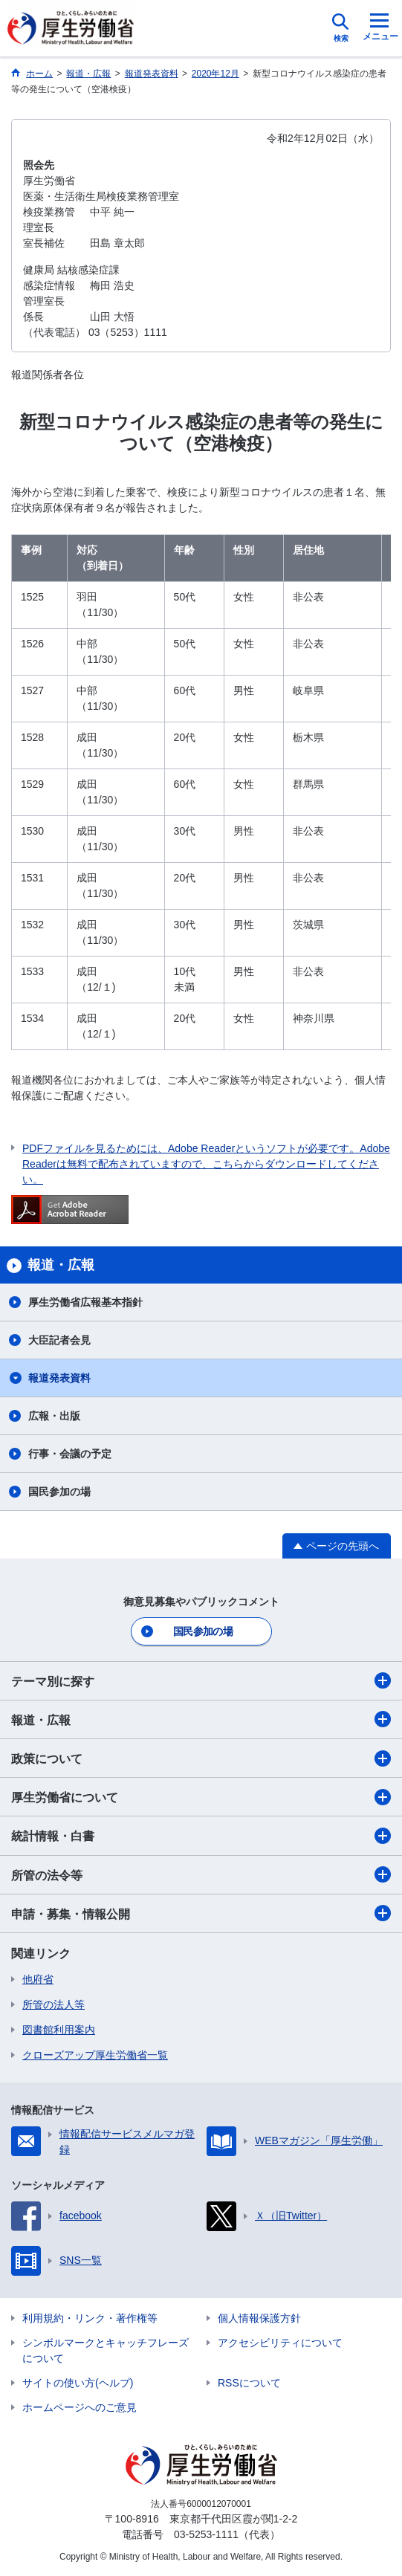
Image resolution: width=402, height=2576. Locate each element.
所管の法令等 (201, 1874)
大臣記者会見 (59, 1340)
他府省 (38, 1979)
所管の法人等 (53, 2004)
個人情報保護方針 (259, 2318)
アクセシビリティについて (280, 2343)
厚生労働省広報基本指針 (85, 1302)
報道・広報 (201, 1719)
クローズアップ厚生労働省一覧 (95, 2055)
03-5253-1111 (206, 2534)
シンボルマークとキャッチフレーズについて (105, 2350)
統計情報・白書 (201, 1836)
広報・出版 (54, 1416)
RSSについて (249, 2383)
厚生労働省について (201, 1797)
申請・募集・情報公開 (201, 1913)
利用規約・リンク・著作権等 (90, 2318)
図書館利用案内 (58, 2030)
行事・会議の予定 (69, 1454)
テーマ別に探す (201, 1680)
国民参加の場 (59, 1492)
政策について (201, 1758)
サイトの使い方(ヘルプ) (77, 2383)
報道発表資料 (59, 1378)
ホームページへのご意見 (79, 2407)
